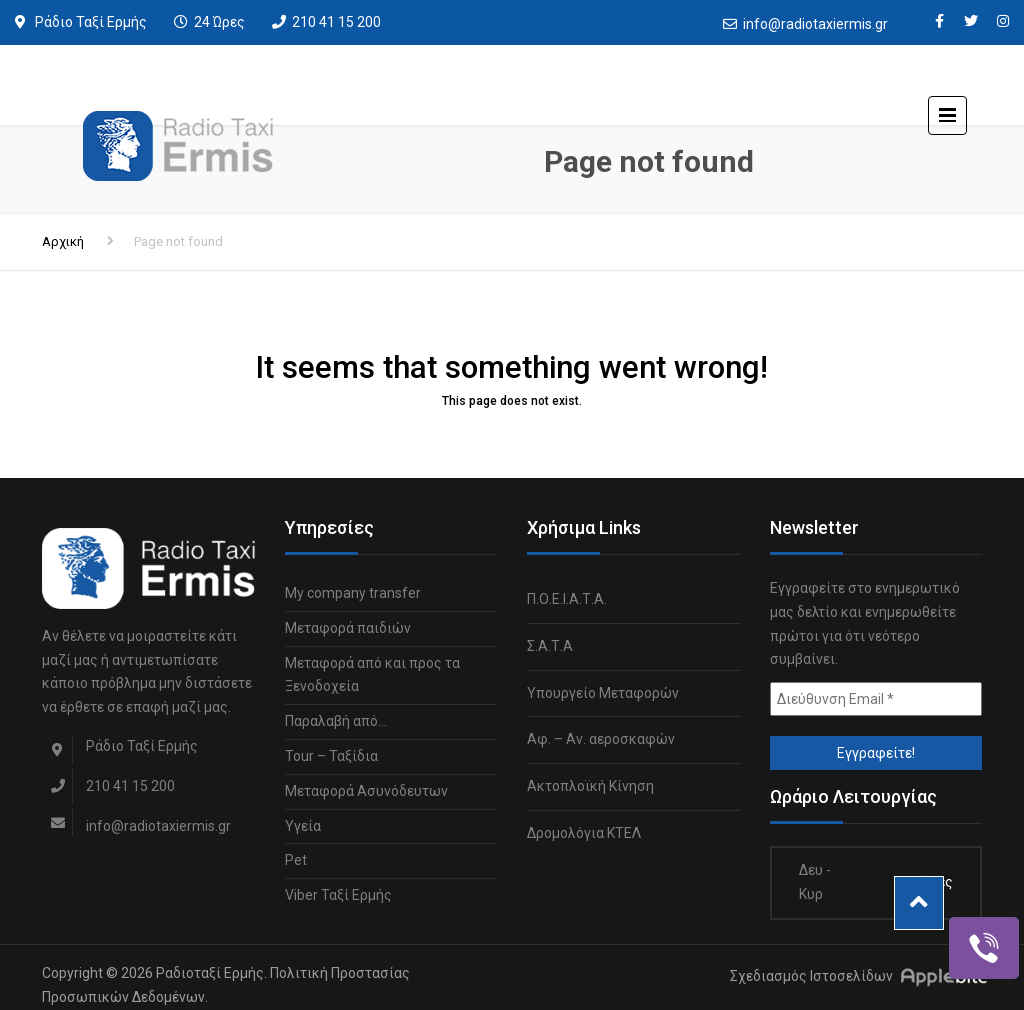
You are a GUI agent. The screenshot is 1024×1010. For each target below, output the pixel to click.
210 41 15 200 (336, 22)
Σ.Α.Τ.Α (550, 646)
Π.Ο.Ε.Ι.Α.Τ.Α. (567, 599)
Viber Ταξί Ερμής (338, 895)
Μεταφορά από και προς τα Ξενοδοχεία (372, 675)
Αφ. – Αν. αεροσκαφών (601, 739)
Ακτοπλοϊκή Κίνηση (590, 786)
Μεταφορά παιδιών (348, 628)
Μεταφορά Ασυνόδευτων (366, 791)
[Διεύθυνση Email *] (876, 699)
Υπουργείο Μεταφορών (603, 693)
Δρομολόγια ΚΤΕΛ (584, 833)
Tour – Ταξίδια (331, 756)
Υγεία (303, 826)
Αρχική (63, 241)
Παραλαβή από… (336, 721)
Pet (296, 860)
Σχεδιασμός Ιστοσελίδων (811, 976)
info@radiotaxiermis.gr (815, 24)
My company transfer (353, 593)
